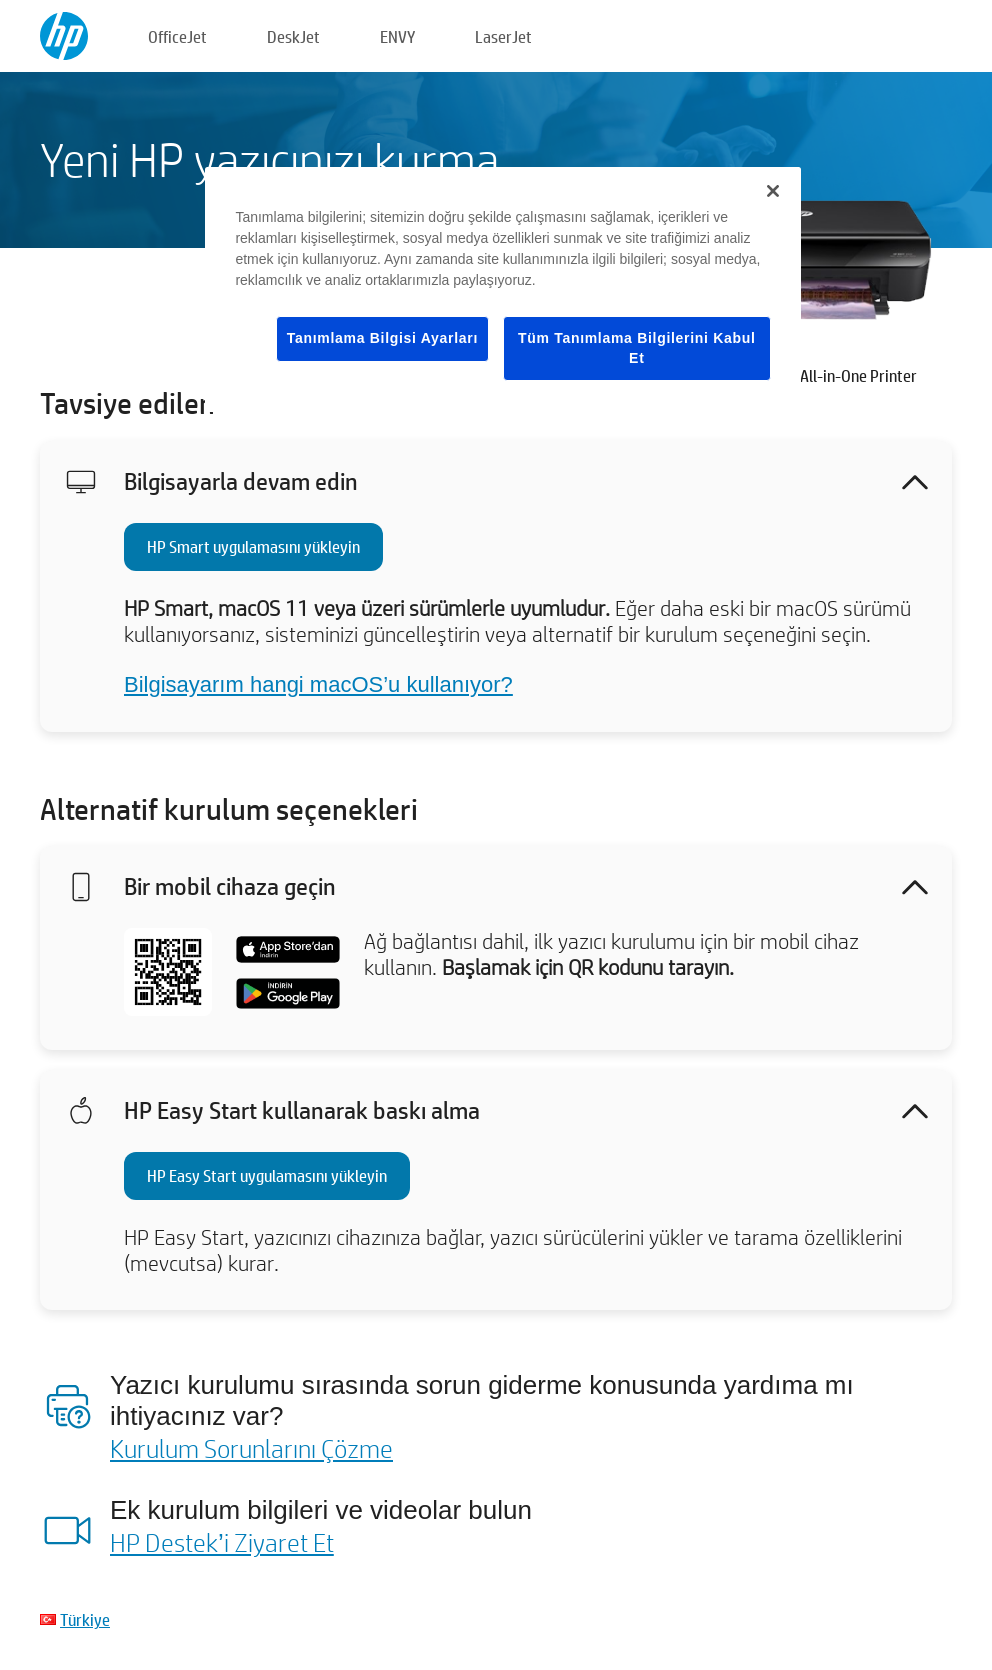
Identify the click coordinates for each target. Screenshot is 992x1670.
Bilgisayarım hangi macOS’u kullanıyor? (318, 684)
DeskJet (293, 36)
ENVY (397, 36)
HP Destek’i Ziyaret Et (222, 1542)
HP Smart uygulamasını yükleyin (253, 546)
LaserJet (503, 36)
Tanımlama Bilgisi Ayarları (382, 338)
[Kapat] (773, 191)
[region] (502, 289)
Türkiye (85, 1619)
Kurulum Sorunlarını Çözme (251, 1448)
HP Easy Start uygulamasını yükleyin (267, 1175)
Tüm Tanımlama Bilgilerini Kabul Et (637, 348)
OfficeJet (177, 36)
